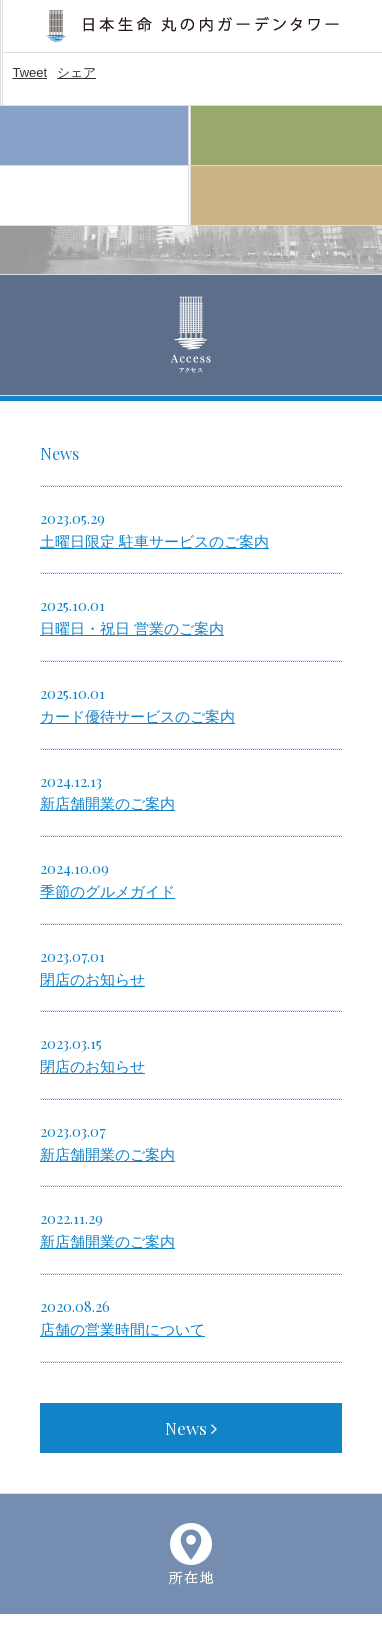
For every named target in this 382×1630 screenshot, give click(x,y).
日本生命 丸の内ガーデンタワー (192, 26)
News (191, 1427)
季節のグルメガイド (107, 892)
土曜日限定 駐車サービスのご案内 (154, 542)
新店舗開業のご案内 (107, 804)
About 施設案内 (286, 196)
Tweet (29, 72)
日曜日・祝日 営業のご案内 (132, 629)
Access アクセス (94, 196)
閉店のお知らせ (92, 980)
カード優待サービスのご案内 (137, 717)
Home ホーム (94, 136)
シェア (76, 72)
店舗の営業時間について (122, 1330)
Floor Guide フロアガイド (286, 136)
